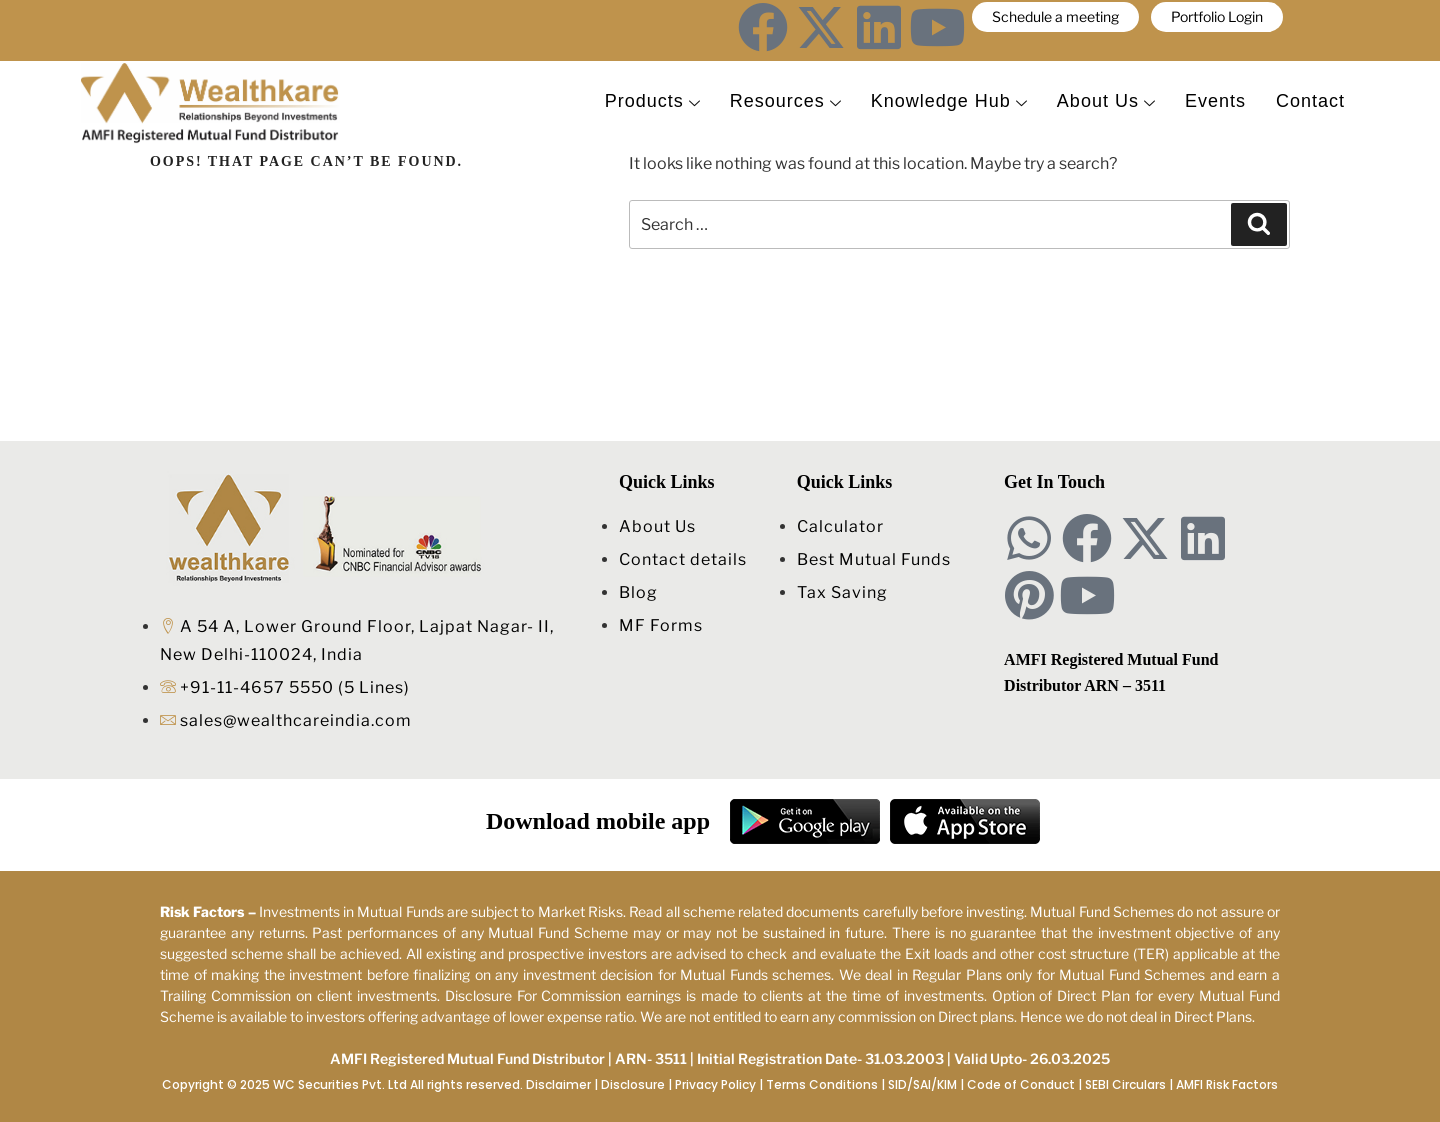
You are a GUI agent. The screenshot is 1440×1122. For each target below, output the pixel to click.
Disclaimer (558, 1084)
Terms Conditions (822, 1084)
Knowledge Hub (949, 102)
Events (1215, 102)
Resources (785, 102)
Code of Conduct (1021, 1084)
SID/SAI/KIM (922, 1084)
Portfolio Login (1217, 16)
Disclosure (633, 1084)
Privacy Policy (715, 1084)
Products (652, 102)
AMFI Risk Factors (1227, 1084)
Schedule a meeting (1055, 16)
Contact (1310, 102)
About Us (1106, 102)
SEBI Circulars (1125, 1084)
